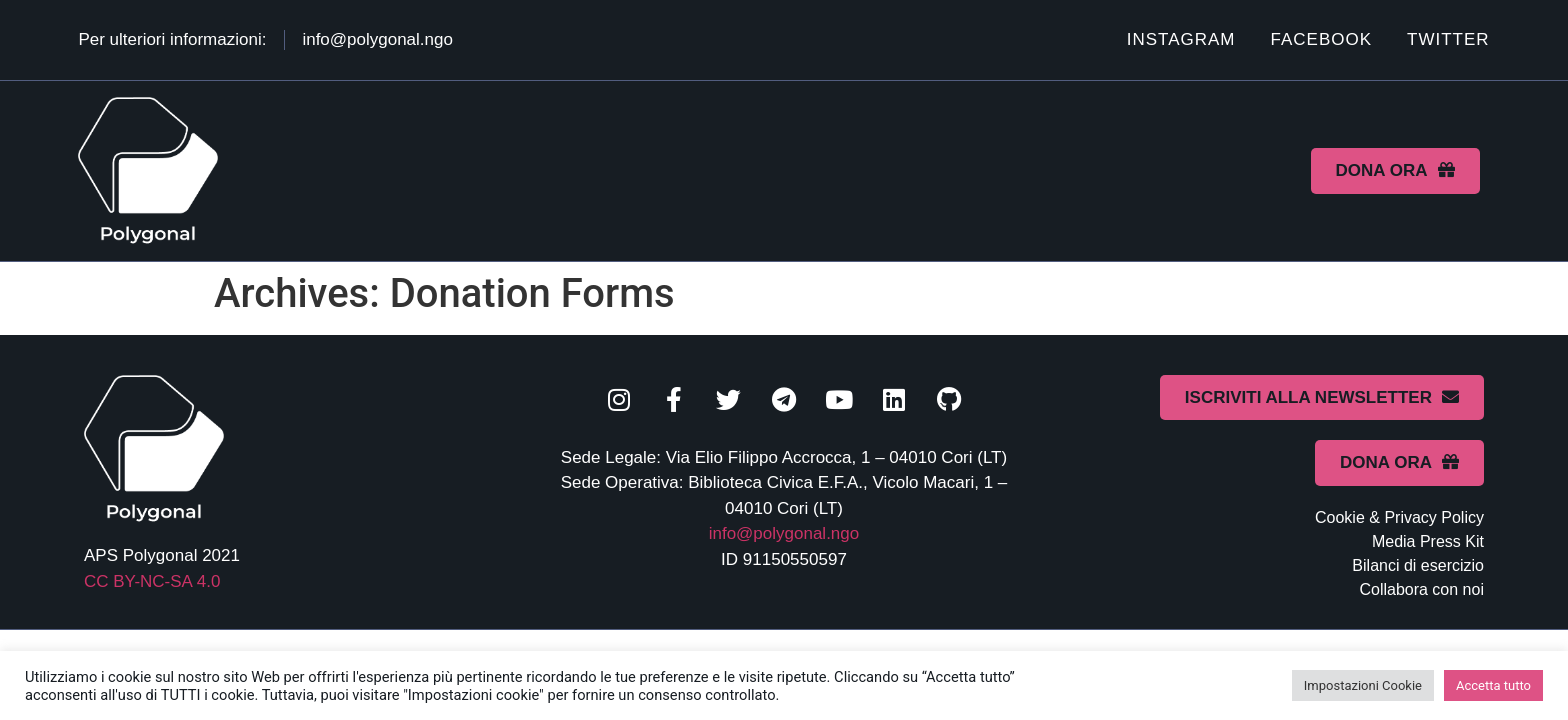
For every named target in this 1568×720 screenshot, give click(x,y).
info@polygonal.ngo (784, 533)
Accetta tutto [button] (1493, 685)
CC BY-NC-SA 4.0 (152, 581)
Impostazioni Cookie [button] (1363, 685)
